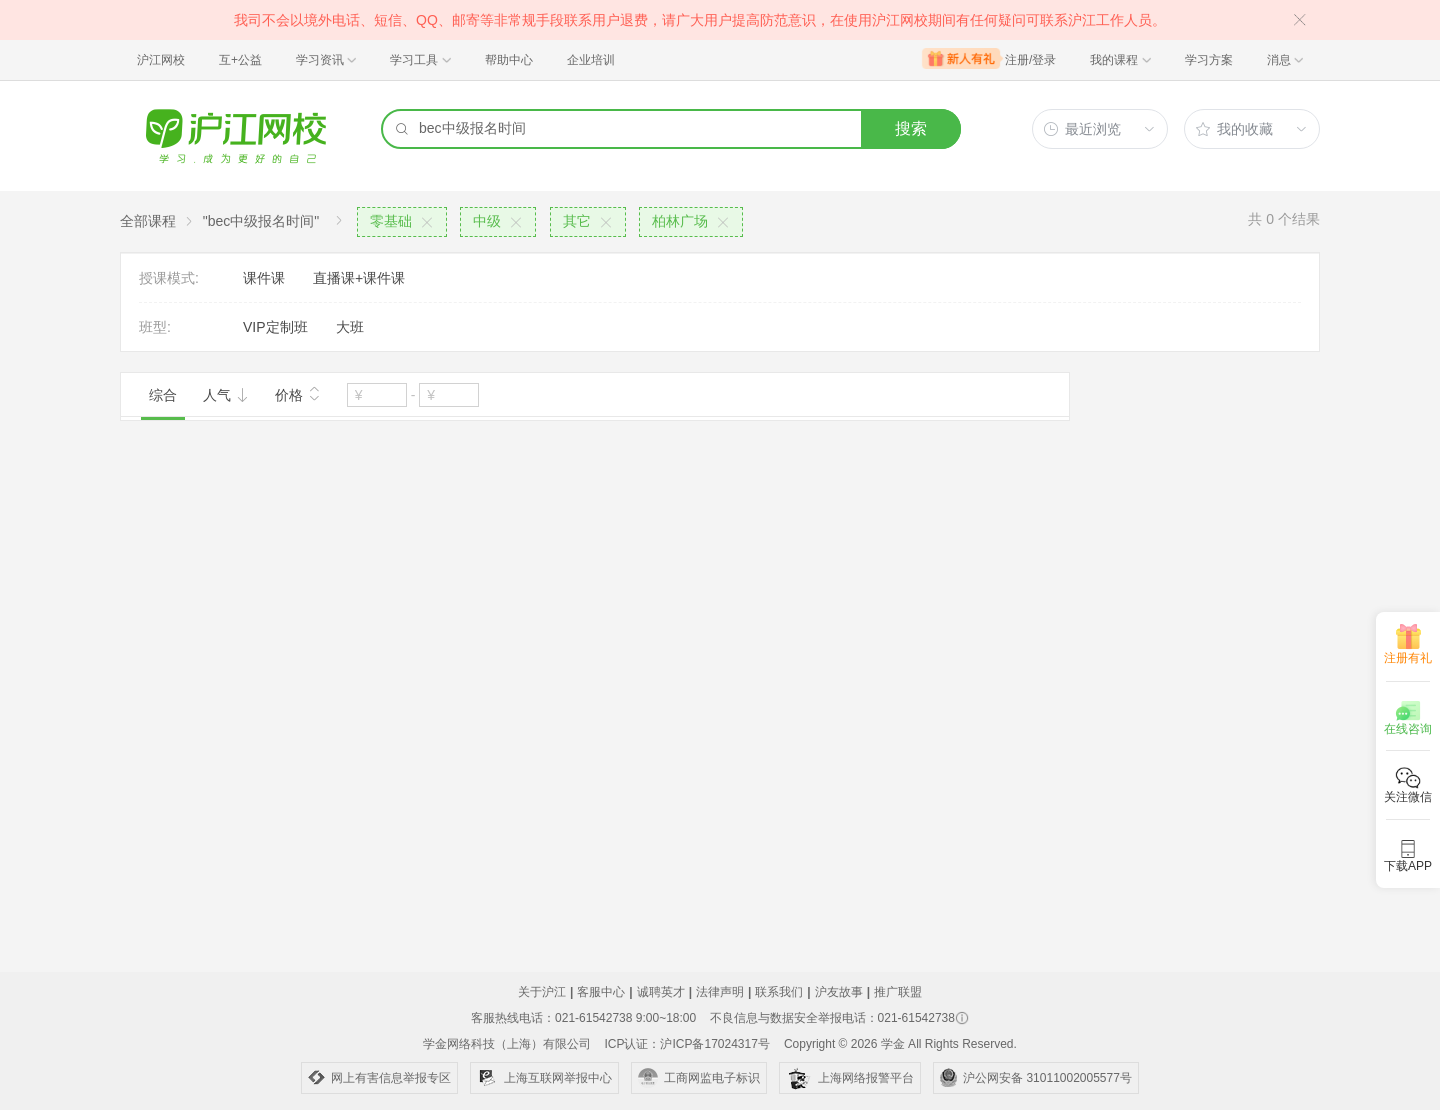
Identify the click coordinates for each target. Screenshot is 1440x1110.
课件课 (264, 278)
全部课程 (148, 221)
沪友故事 (839, 992)
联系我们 (779, 992)
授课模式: (169, 278)
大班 (350, 327)
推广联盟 (898, 992)
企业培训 (591, 60)
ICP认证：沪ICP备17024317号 (686, 1044)
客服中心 (601, 992)
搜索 (911, 128)
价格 (298, 393)
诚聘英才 (661, 992)
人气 (226, 395)
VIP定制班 (275, 327)
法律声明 (720, 992)
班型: (155, 327)
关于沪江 (542, 992)
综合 (163, 395)
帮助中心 (509, 60)
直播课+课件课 (359, 278)
